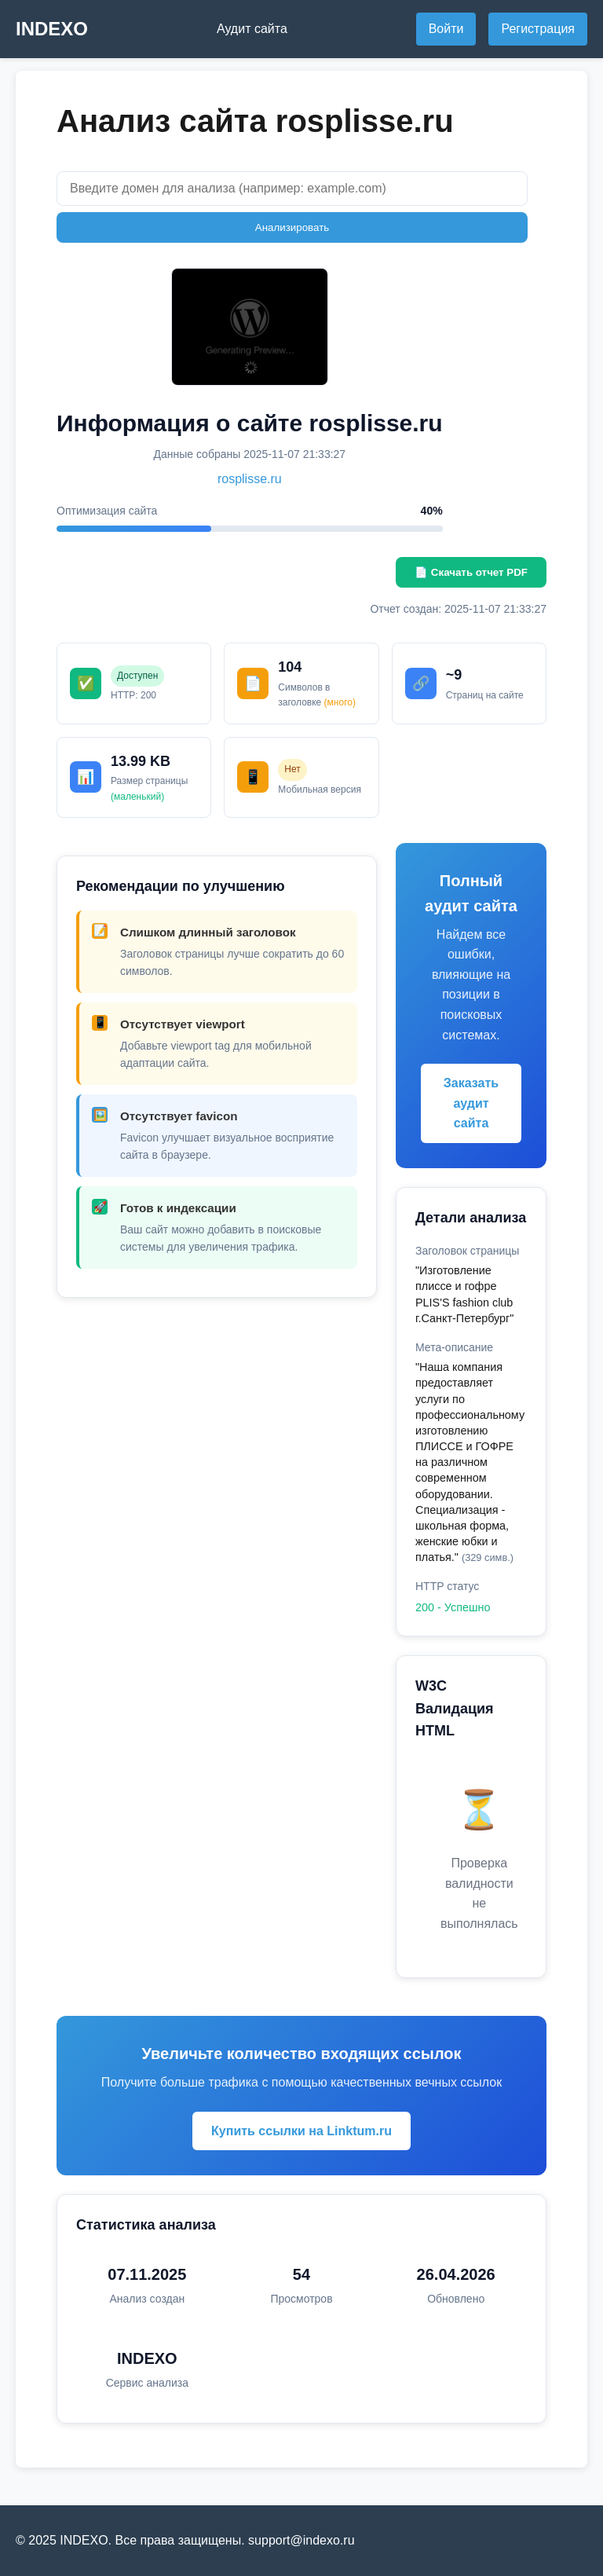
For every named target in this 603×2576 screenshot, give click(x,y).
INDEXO (52, 28)
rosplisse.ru (249, 479)
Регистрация (538, 28)
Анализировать (292, 227)
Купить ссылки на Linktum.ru (301, 2131)
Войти (446, 28)
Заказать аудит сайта (471, 1103)
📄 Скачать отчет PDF (471, 572)
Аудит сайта (252, 28)
